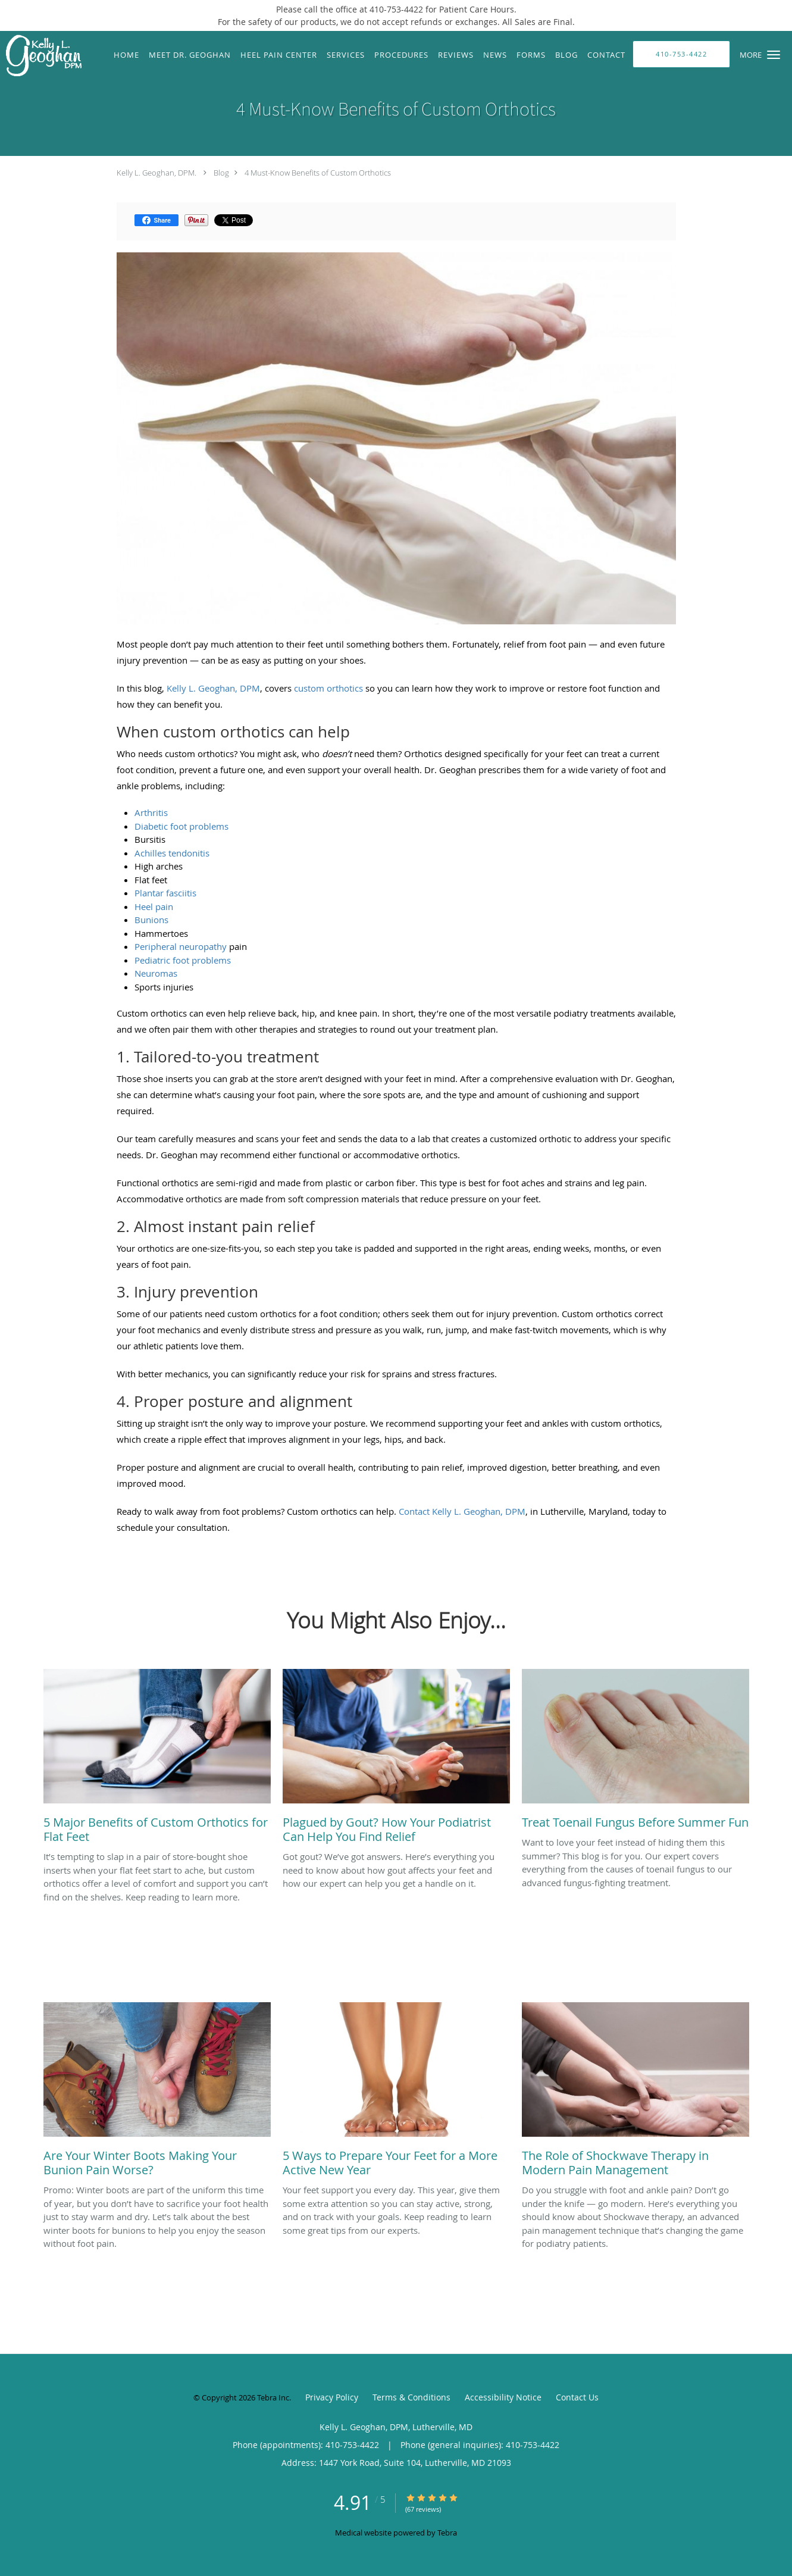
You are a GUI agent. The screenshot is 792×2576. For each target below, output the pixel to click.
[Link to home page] (41, 57)
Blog (221, 172)
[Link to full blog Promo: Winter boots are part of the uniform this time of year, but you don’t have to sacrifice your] (157, 2092)
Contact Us (577, 2397)
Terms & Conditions (411, 2397)
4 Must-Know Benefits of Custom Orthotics (318, 172)
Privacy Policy (331, 2397)
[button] (773, 55)
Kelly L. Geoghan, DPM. (156, 172)
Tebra (447, 2532)
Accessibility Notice (503, 2397)
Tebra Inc (273, 2397)
